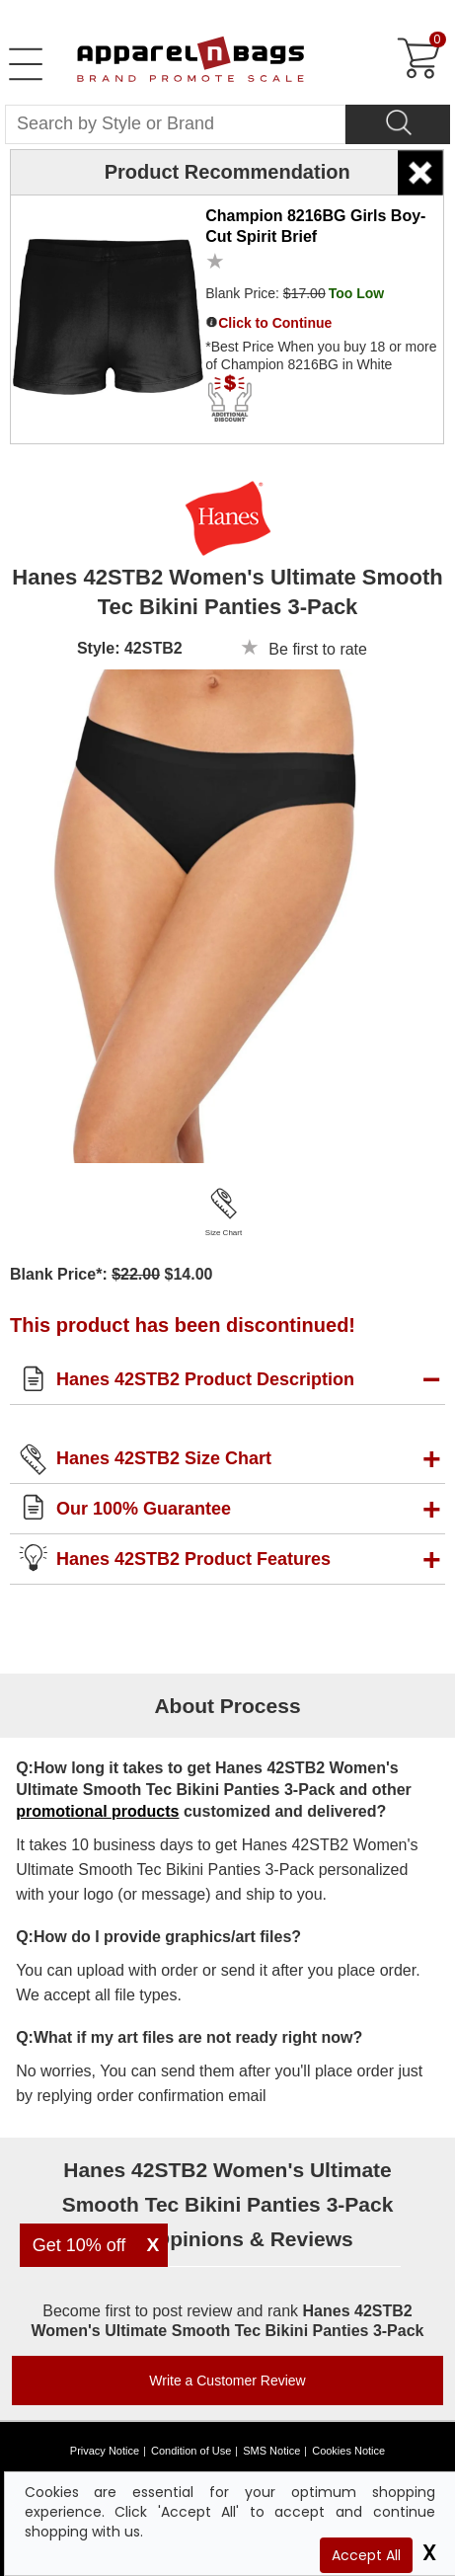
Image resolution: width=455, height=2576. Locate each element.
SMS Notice (271, 2451)
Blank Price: (294, 293)
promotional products (97, 1811)
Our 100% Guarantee (143, 1509)
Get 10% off (79, 2245)
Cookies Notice (348, 2451)
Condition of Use (191, 2451)
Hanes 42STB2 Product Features (193, 1559)
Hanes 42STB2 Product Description (205, 1379)
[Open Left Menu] (25, 64)
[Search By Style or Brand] (175, 124)
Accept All (366, 2555)
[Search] (397, 124)
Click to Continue (275, 323)
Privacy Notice (104, 2451)
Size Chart (223, 1232)
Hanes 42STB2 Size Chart (163, 1458)
